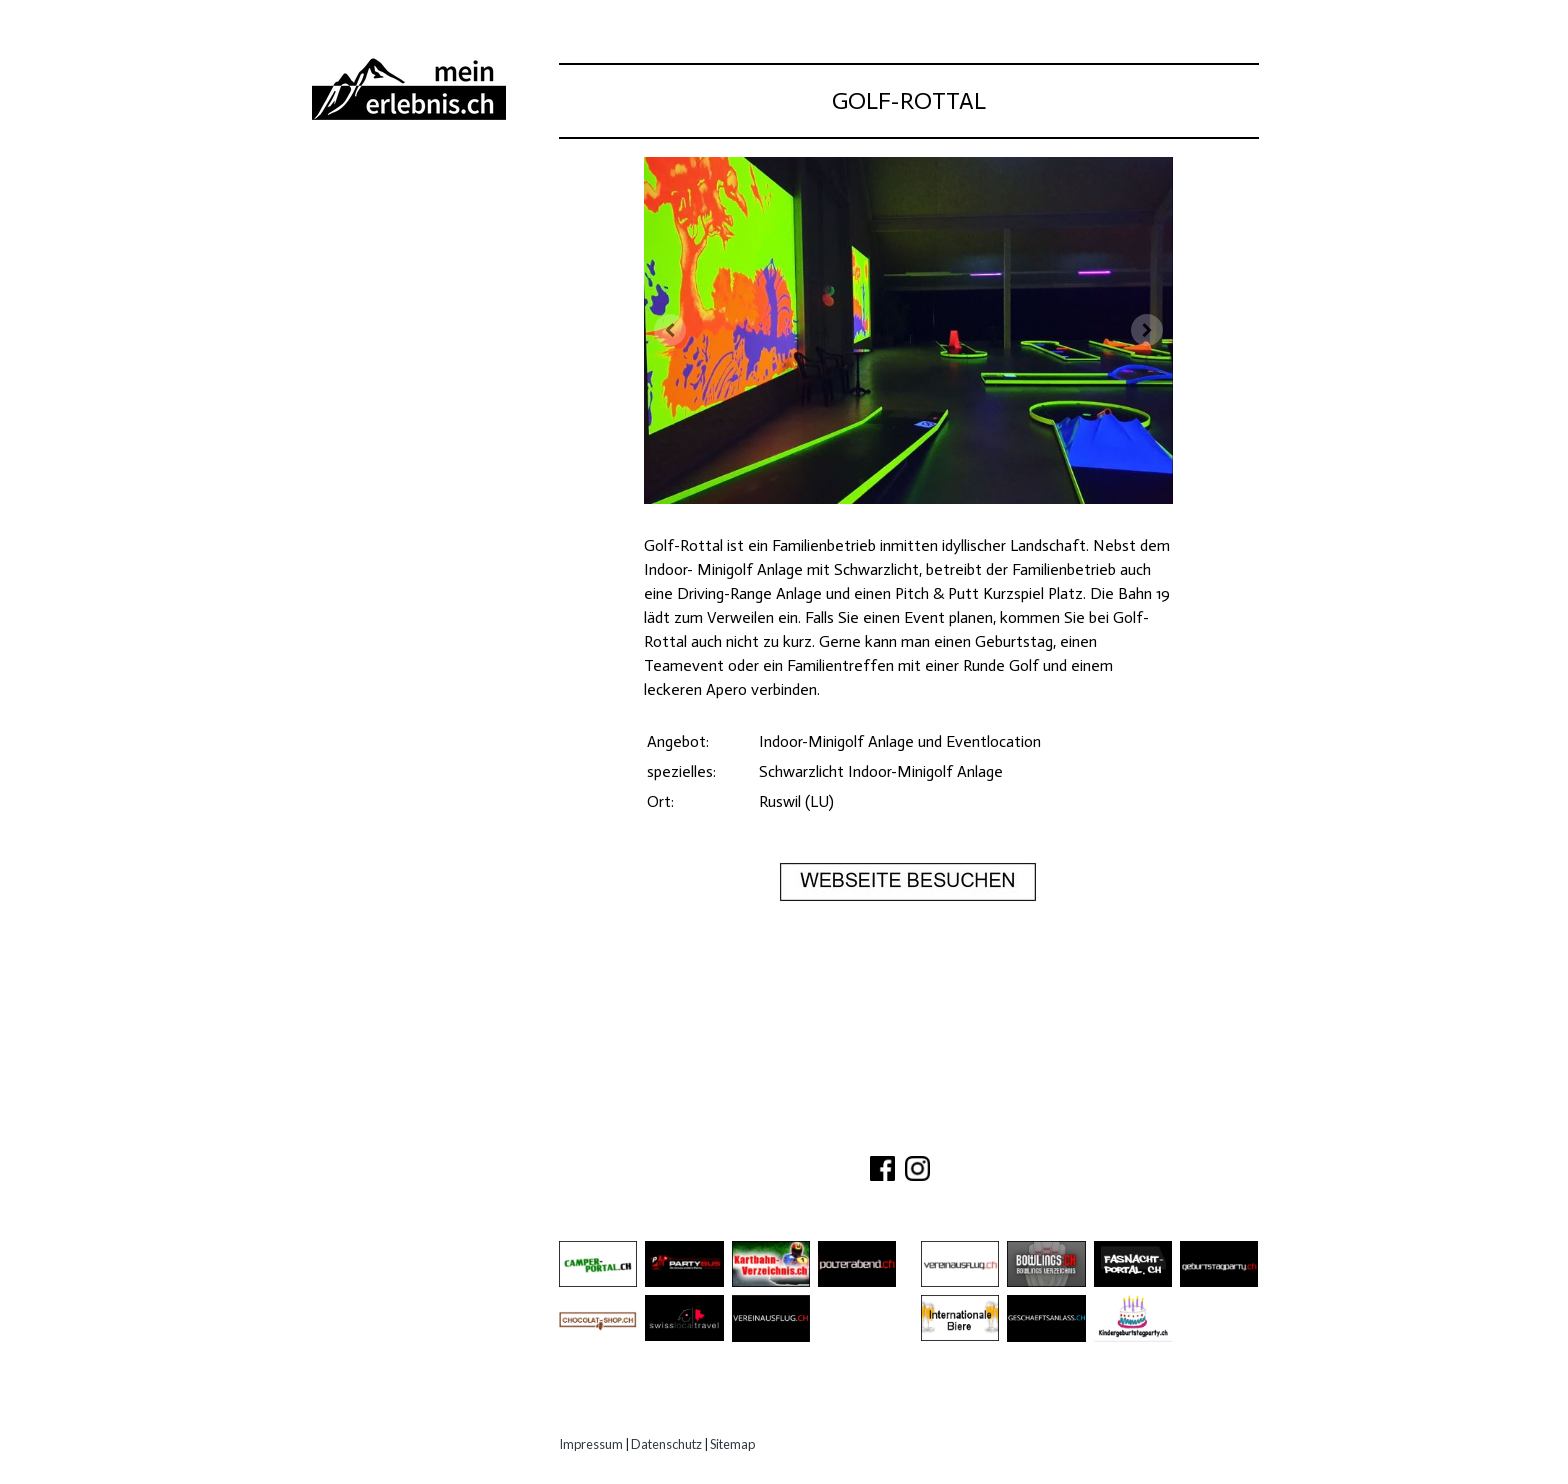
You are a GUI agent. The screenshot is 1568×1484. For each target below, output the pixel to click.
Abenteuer (365, 178)
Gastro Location (396, 289)
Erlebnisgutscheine (405, 363)
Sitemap (732, 1444)
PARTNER (941, 1133)
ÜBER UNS (775, 1133)
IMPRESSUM (1035, 1133)
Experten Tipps (384, 400)
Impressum (591, 1444)
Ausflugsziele (383, 215)
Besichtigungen (388, 252)
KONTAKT (860, 1133)
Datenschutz (666, 1444)
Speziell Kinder (386, 326)
